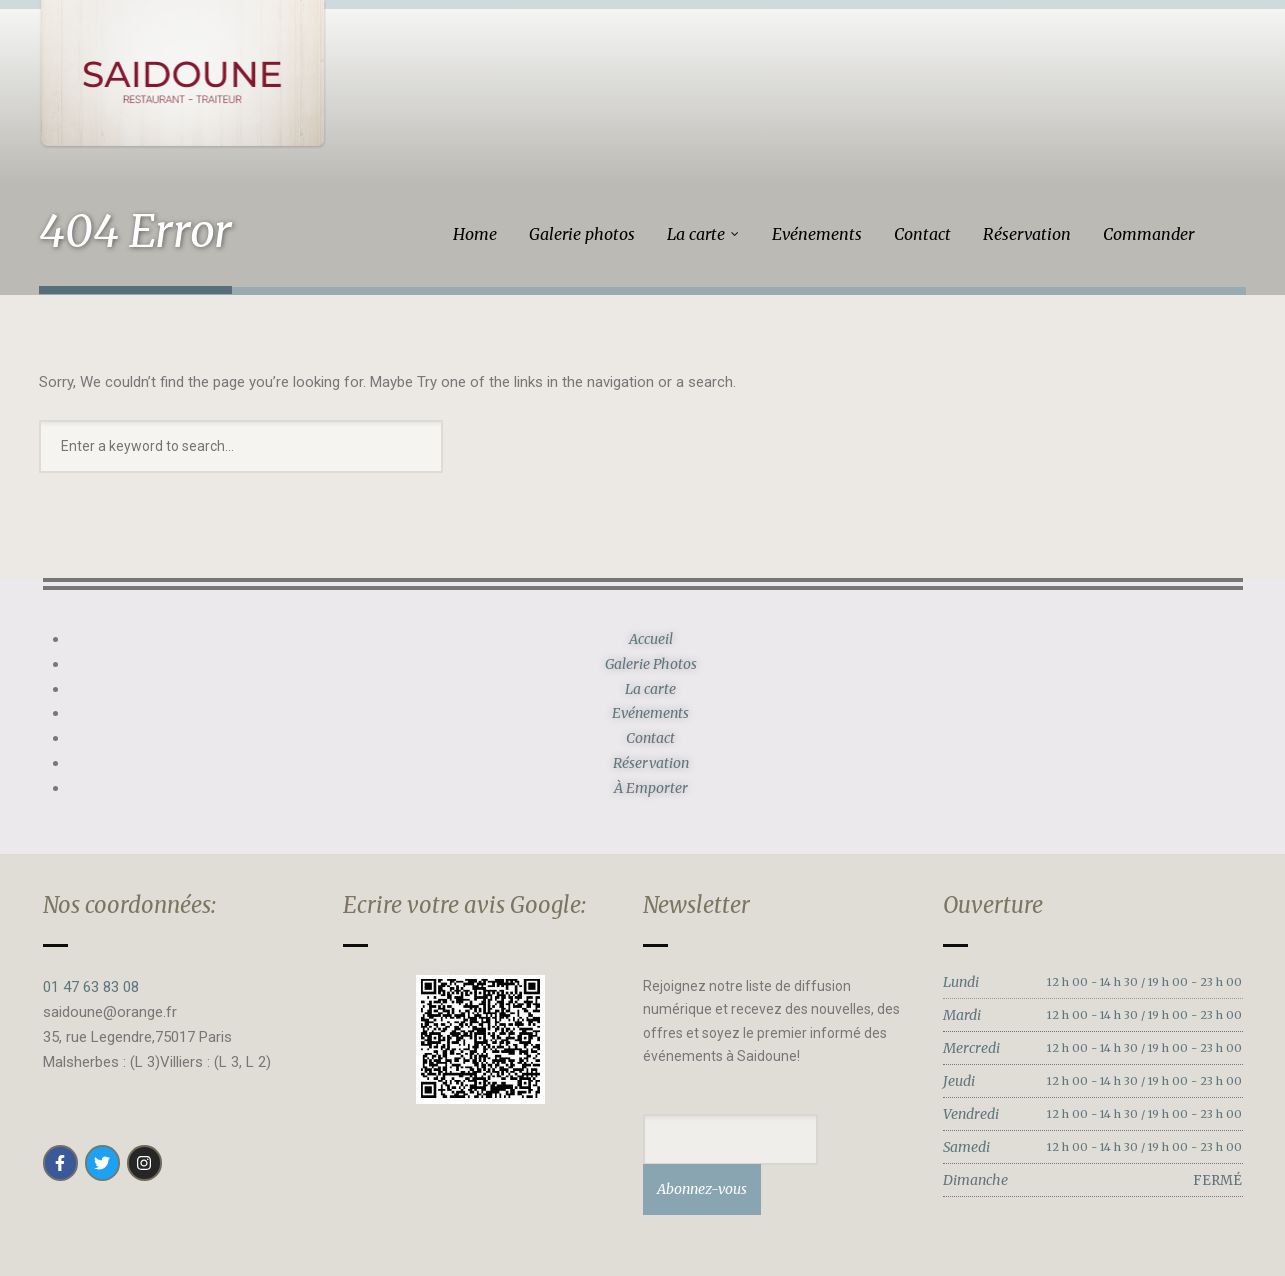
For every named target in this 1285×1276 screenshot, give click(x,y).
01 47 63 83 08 (91, 987)
